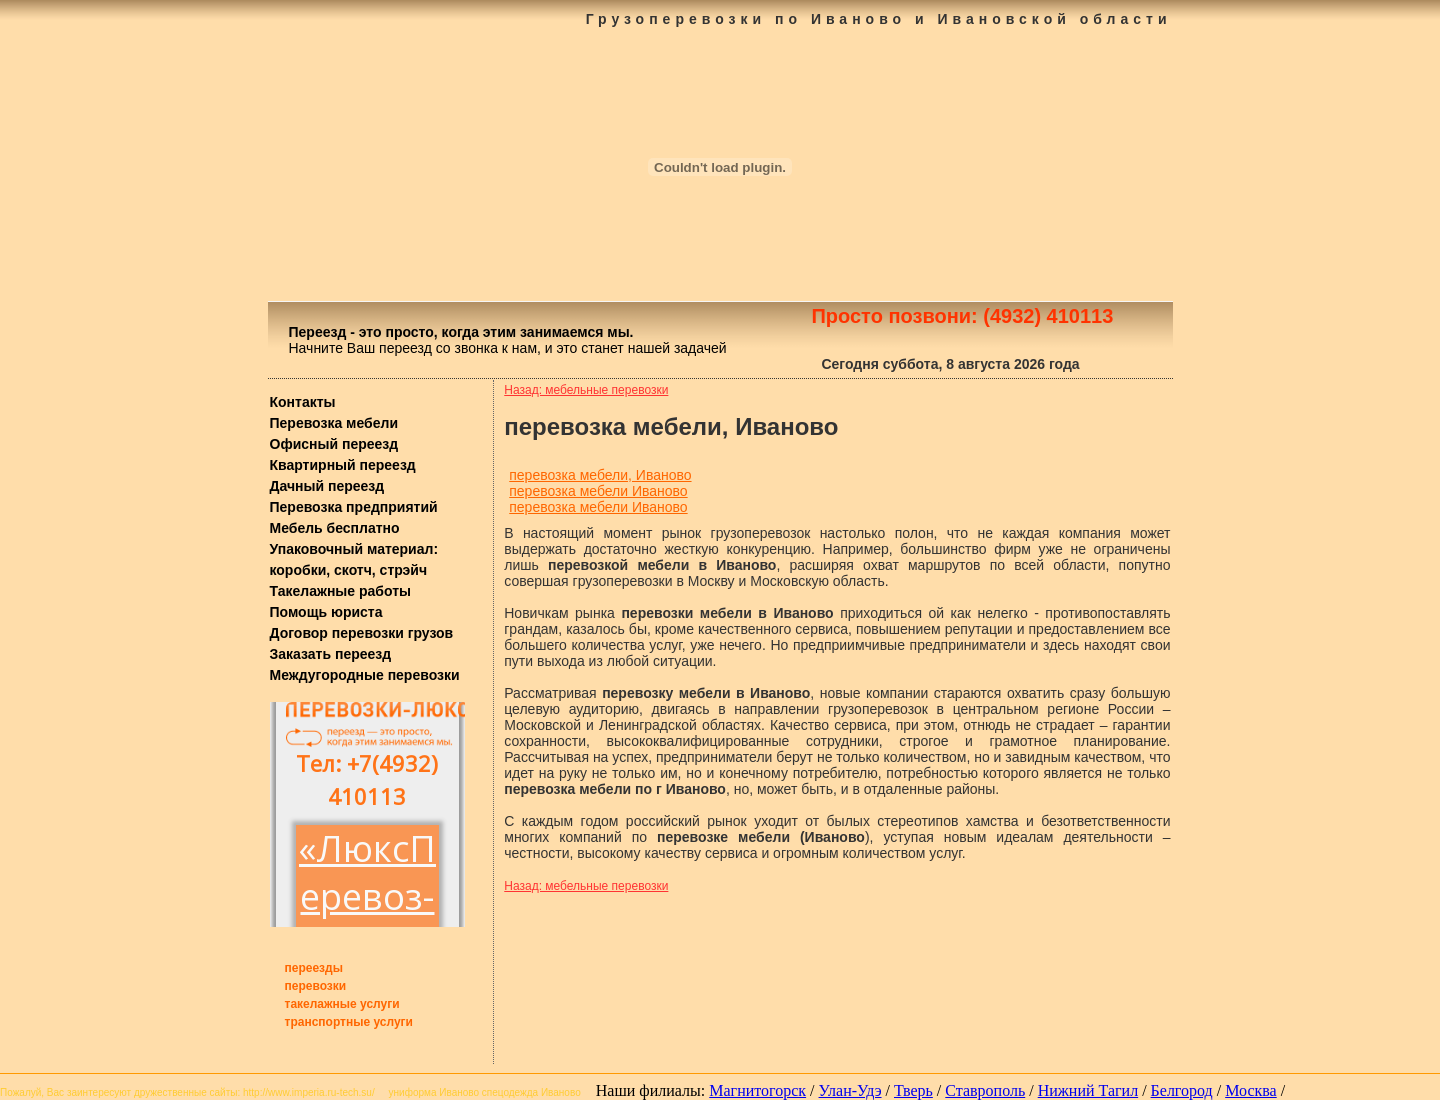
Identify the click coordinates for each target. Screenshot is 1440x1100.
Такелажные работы (340, 591)
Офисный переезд (334, 444)
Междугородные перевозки (365, 675)
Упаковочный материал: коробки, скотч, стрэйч (354, 559)
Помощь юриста (326, 612)
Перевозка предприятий (354, 507)
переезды (314, 968)
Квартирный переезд (343, 465)
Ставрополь (985, 1090)
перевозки (316, 986)
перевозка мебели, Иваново (600, 475)
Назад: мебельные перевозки (586, 390)
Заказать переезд (331, 654)
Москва (1251, 1090)
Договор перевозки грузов (362, 633)
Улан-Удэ (850, 1090)
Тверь (913, 1090)
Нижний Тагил (1088, 1090)
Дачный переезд (327, 486)
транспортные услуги (349, 1022)
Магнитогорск (757, 1090)
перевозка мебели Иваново (598, 491)
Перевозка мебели (334, 423)
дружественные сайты (185, 1092)
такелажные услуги (342, 1004)
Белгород (1182, 1090)
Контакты (303, 402)
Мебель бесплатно (335, 528)
